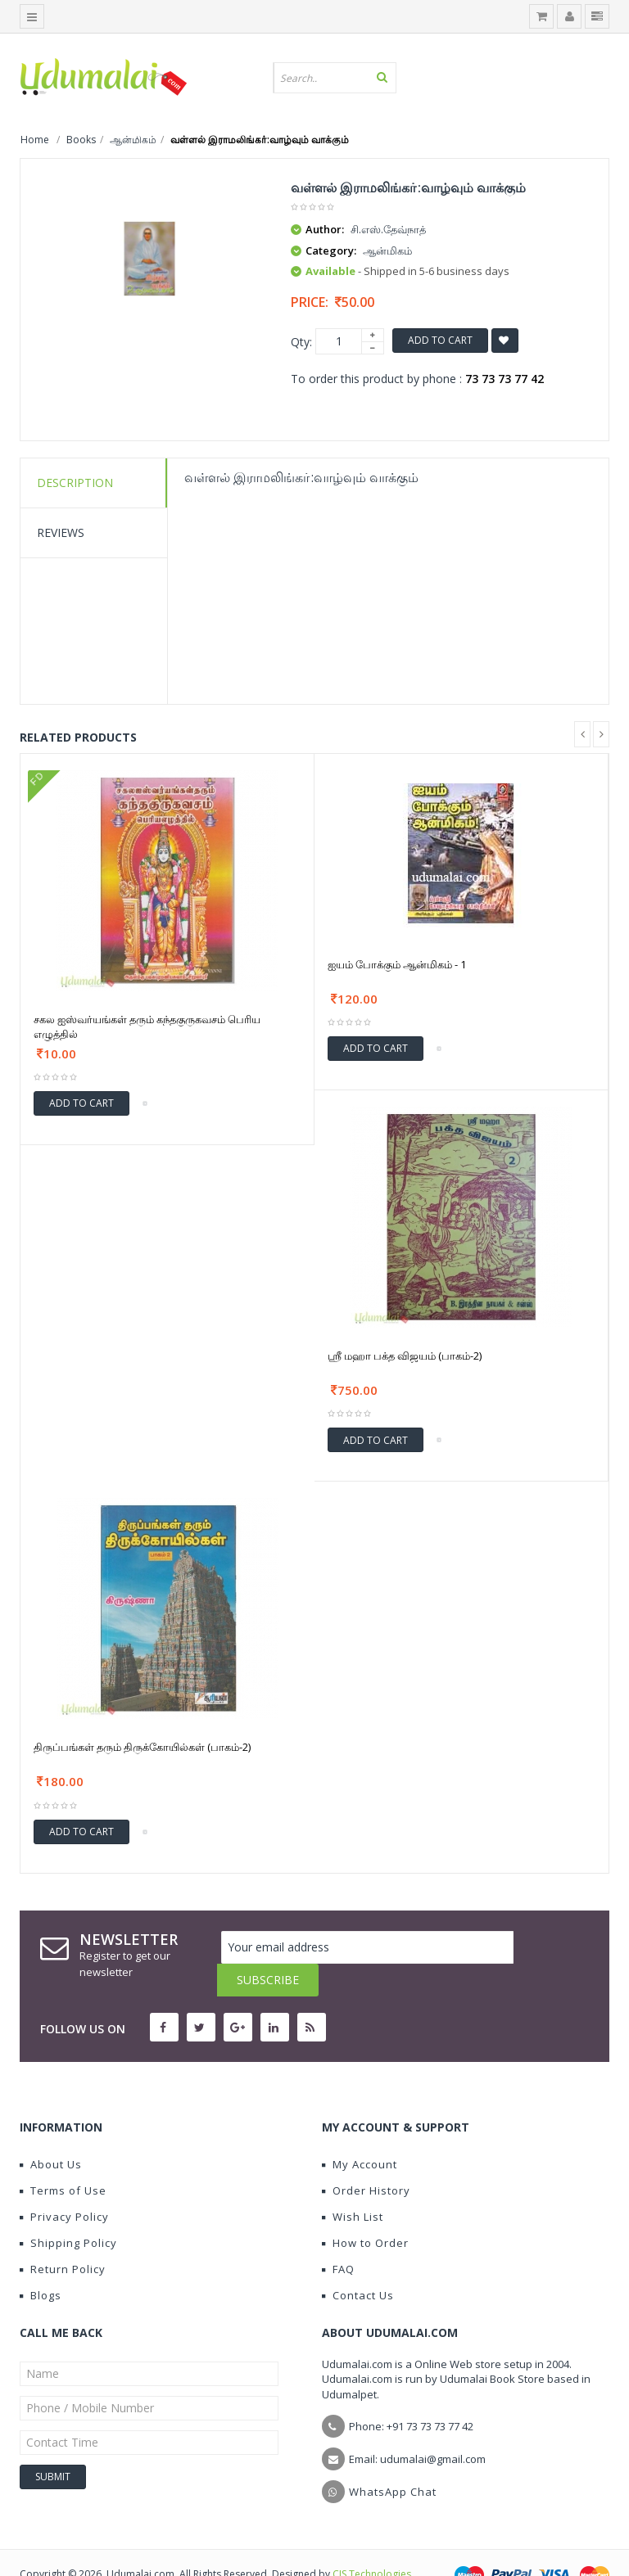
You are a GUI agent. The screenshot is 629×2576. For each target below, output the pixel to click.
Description (75, 482)
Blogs (40, 2262)
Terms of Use (63, 2157)
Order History (366, 2157)
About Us (51, 2131)
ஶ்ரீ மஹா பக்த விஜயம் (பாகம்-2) (405, 1355)
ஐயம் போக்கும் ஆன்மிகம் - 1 (397, 964)
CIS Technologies (372, 2541)
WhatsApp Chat (393, 2459)
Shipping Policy (68, 2210)
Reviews (60, 532)
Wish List (352, 2184)
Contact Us (358, 2262)
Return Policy (63, 2236)
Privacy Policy (64, 2184)
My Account (359, 2131)
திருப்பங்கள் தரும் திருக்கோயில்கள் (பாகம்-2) (142, 1746)
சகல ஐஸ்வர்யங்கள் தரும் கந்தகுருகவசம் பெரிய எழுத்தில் (147, 1026)
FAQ (338, 2236)
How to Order (365, 2210)
